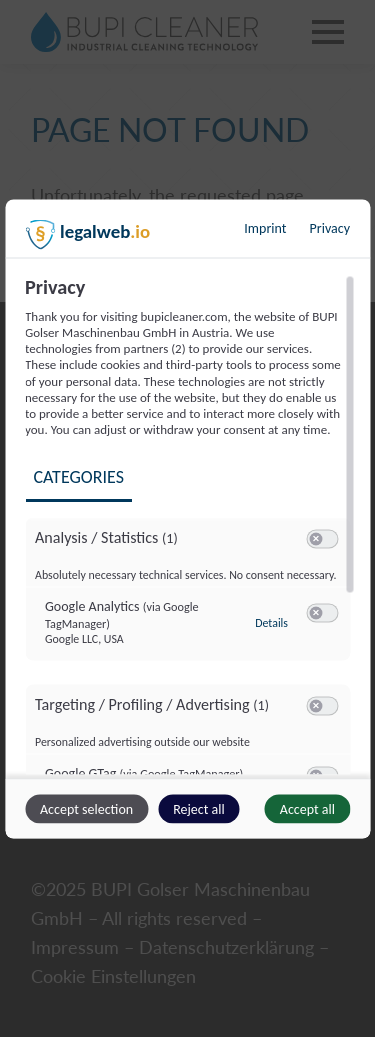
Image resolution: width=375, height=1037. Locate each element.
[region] (190, 524)
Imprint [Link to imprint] (265, 227)
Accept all (307, 808)
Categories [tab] (78, 476)
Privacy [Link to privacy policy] (330, 227)
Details (271, 622)
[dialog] (187, 518)
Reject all (199, 808)
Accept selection (86, 808)
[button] (315, 539)
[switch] (322, 540)
